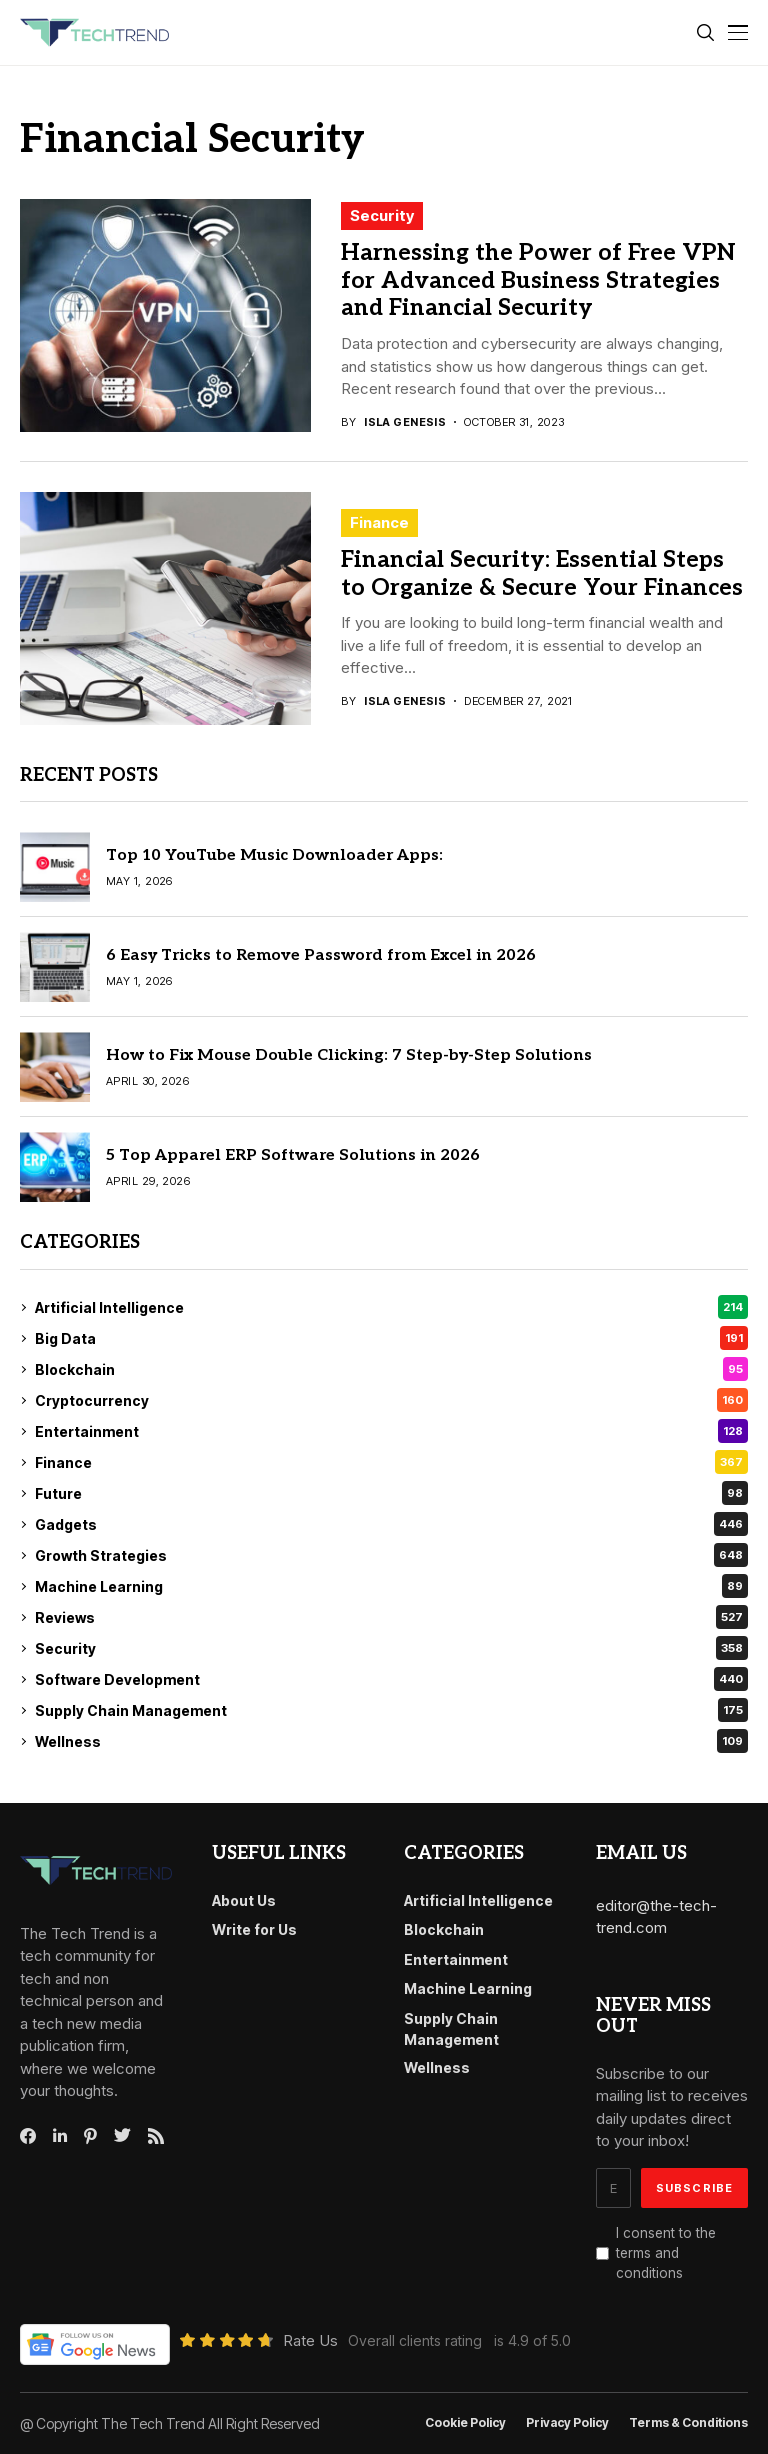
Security (382, 215)
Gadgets (391, 1524)
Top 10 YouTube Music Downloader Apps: (274, 855)
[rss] (156, 2136)
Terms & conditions (688, 2423)
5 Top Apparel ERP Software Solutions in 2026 (293, 1155)
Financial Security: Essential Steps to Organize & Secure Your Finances (542, 574)
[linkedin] (60, 2136)
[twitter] (122, 2136)
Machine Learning (391, 1586)
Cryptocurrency (391, 1400)
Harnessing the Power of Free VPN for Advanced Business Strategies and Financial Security (538, 280)
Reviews (391, 1617)
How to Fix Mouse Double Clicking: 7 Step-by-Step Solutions (349, 1055)
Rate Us (310, 2340)
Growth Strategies (391, 1555)
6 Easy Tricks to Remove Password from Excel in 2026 (321, 955)
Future (391, 1493)
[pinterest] (90, 2136)
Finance (379, 522)
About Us (244, 1900)
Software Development (391, 1679)
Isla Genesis (405, 422)
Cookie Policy (465, 2423)
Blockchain (391, 1369)
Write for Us (254, 1929)
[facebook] (28, 2136)
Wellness (391, 1741)
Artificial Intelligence (391, 1307)
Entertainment (391, 1431)
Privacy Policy (567, 2423)
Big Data (391, 1338)
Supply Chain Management (391, 1710)
